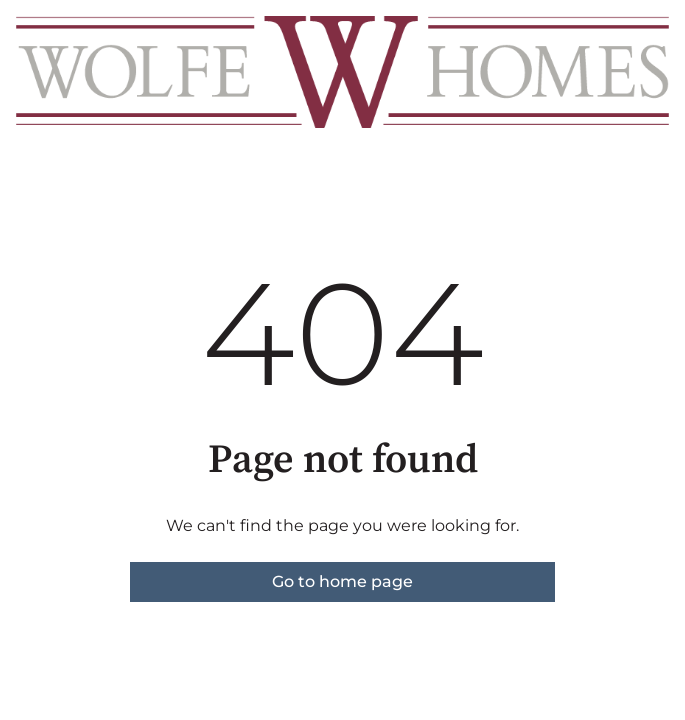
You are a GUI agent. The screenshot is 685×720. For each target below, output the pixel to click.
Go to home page (342, 581)
